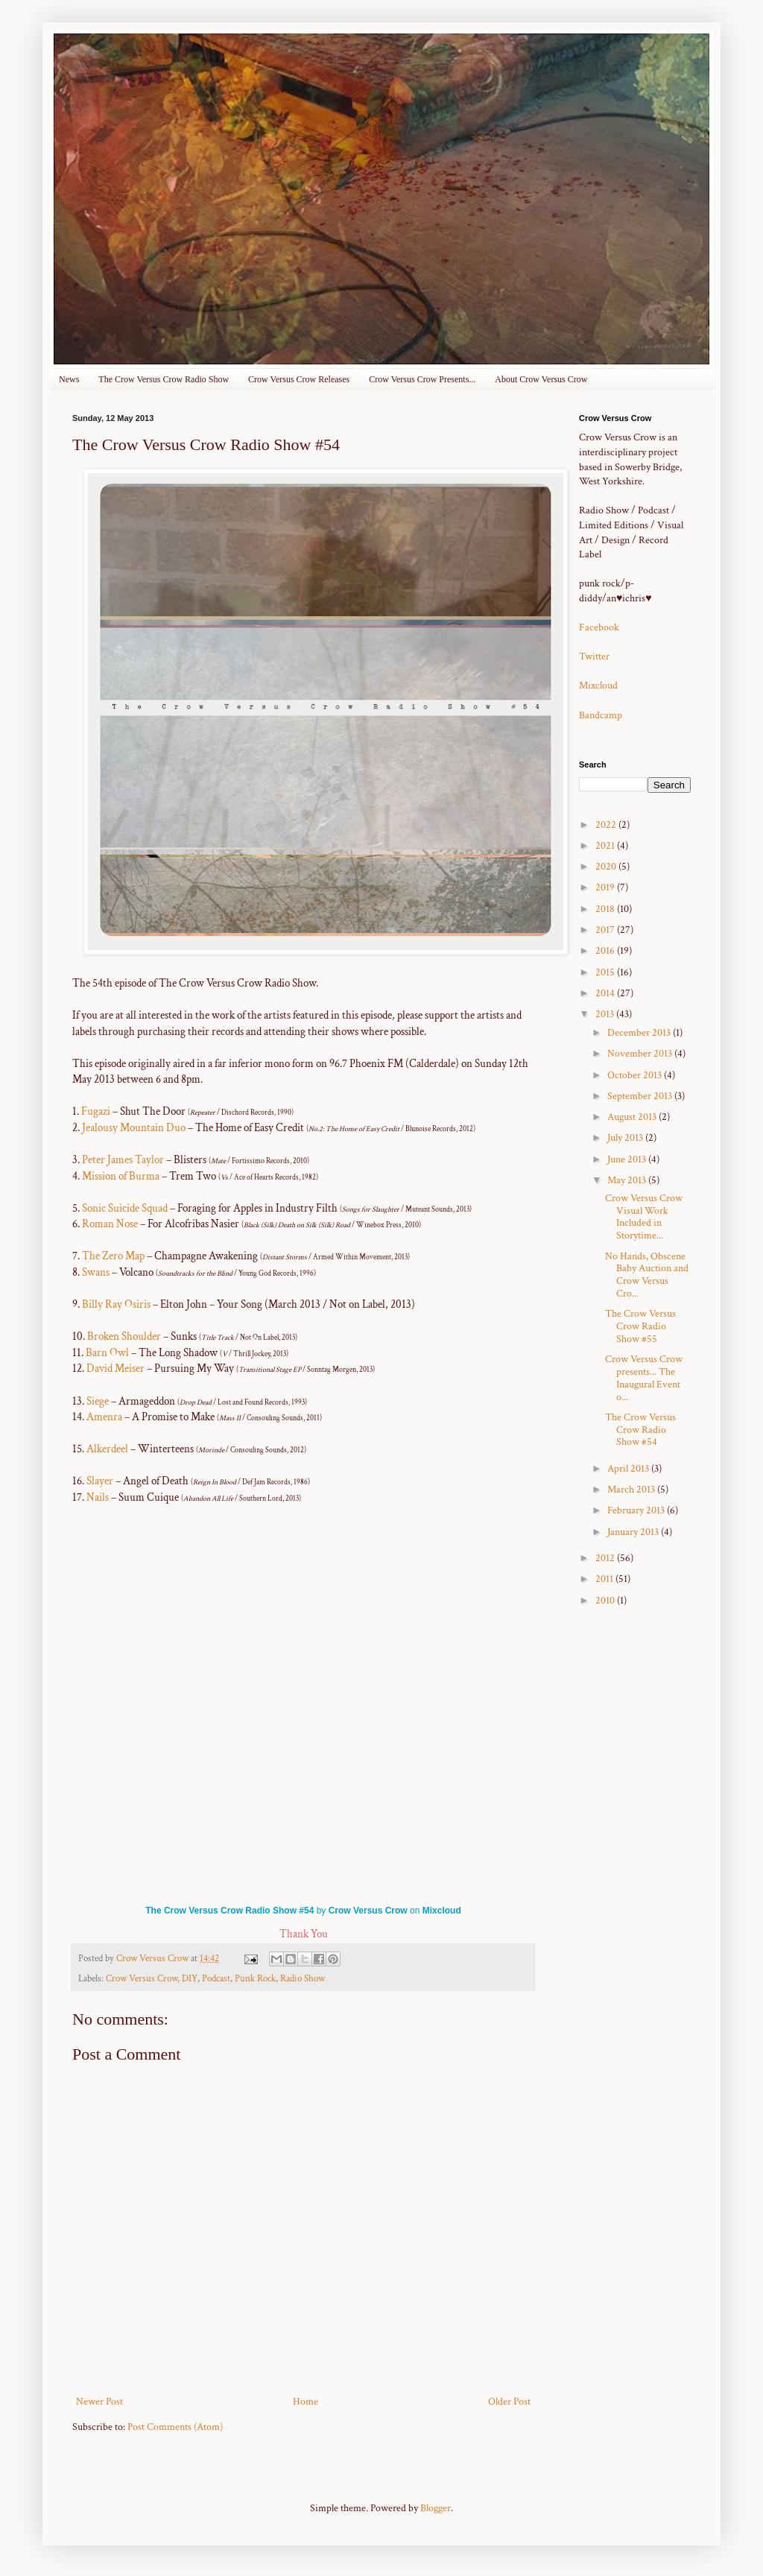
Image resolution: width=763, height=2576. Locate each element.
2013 (605, 1014)
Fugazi (97, 1111)
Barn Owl (106, 1352)
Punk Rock (255, 1978)
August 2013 (633, 1117)
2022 (606, 825)
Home (305, 2401)
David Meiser (115, 1368)
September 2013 (640, 1096)
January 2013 (634, 1532)
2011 (605, 1579)
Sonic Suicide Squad (126, 1207)
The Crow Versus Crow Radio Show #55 (640, 1326)
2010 (606, 1600)
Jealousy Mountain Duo (135, 1127)
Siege (97, 1400)
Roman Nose (110, 1223)
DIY (189, 1978)
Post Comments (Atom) (175, 2427)
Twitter (594, 656)
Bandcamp (600, 715)
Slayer (99, 1480)
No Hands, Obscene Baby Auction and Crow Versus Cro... (646, 1275)
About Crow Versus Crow (541, 379)
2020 (606, 866)
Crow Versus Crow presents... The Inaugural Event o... (644, 1377)
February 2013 (637, 1510)
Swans (96, 1272)
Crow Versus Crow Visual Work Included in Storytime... (644, 1217)
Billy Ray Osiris (117, 1304)
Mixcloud (441, 1910)
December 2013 (640, 1032)
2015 (606, 972)
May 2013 (627, 1180)
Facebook (599, 627)
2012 (606, 1558)
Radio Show (302, 1978)
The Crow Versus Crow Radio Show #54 (229, 1910)
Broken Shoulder (125, 1336)
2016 (606, 951)
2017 (606, 930)
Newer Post (99, 2401)
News (69, 379)
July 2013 (626, 1138)
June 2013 (627, 1159)
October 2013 (635, 1075)
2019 (606, 887)
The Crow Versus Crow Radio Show (163, 379)
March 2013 (632, 1489)
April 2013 (629, 1468)
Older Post (509, 2401)
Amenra (104, 1416)
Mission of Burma (120, 1175)
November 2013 (640, 1053)
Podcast (216, 1978)
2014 (606, 993)
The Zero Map (113, 1255)
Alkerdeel (107, 1448)
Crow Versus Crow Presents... (422, 379)
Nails (97, 1497)
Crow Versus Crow (368, 1910)
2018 (606, 909)
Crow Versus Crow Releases (298, 379)
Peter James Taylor (124, 1159)
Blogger (435, 2508)
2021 (606, 845)
